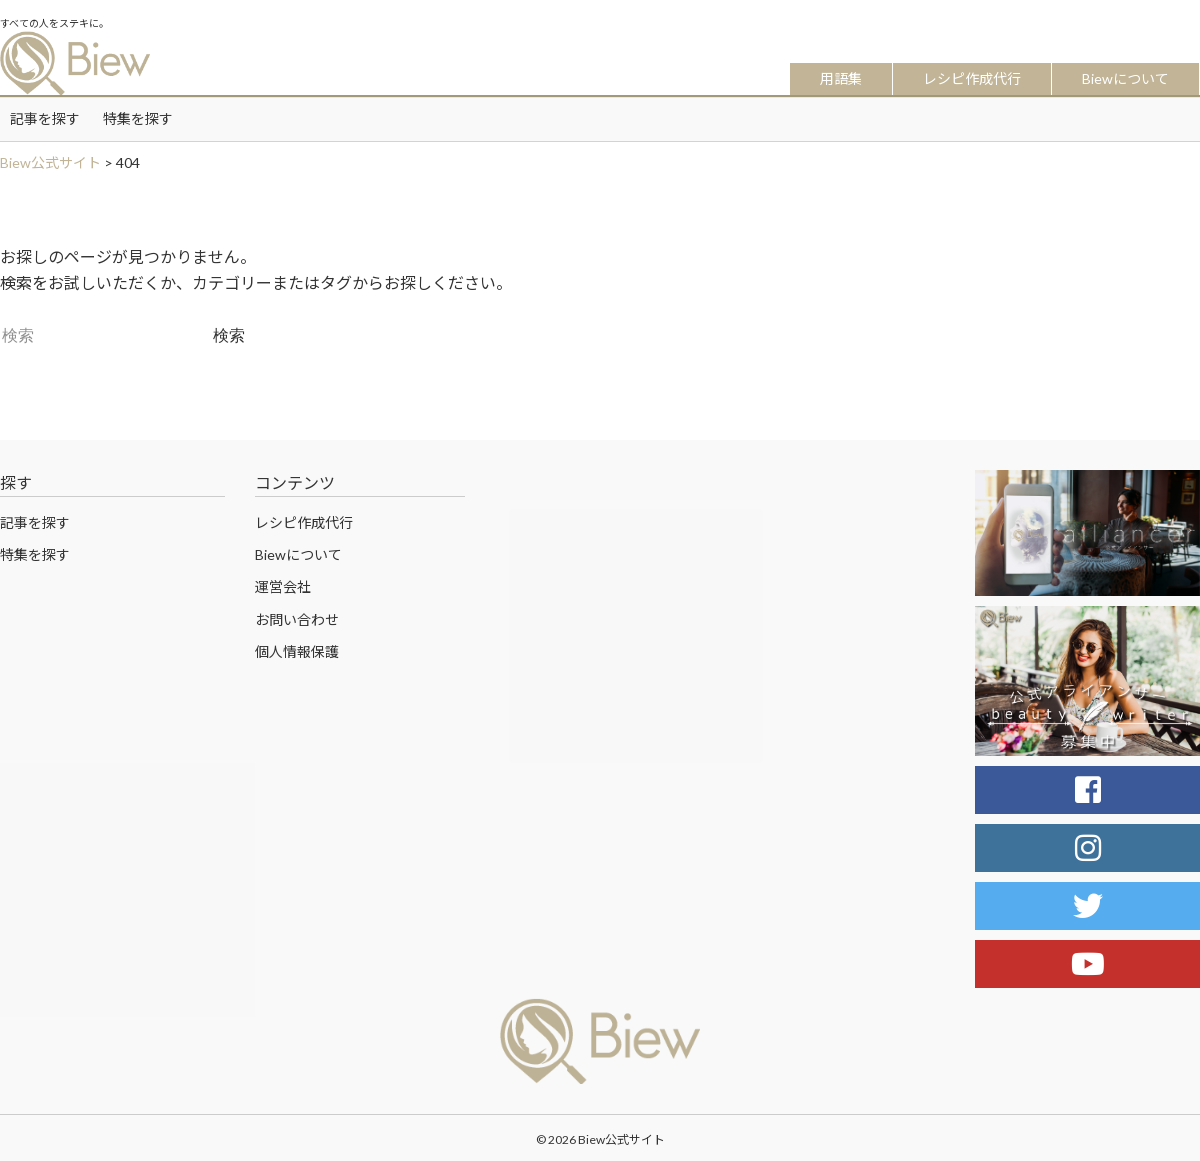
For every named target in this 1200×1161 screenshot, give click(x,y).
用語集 (841, 78)
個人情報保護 (297, 651)
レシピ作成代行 (972, 78)
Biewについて (1125, 78)
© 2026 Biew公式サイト (600, 1139)
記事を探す (45, 118)
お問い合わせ (297, 619)
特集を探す (138, 118)
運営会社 (283, 586)
